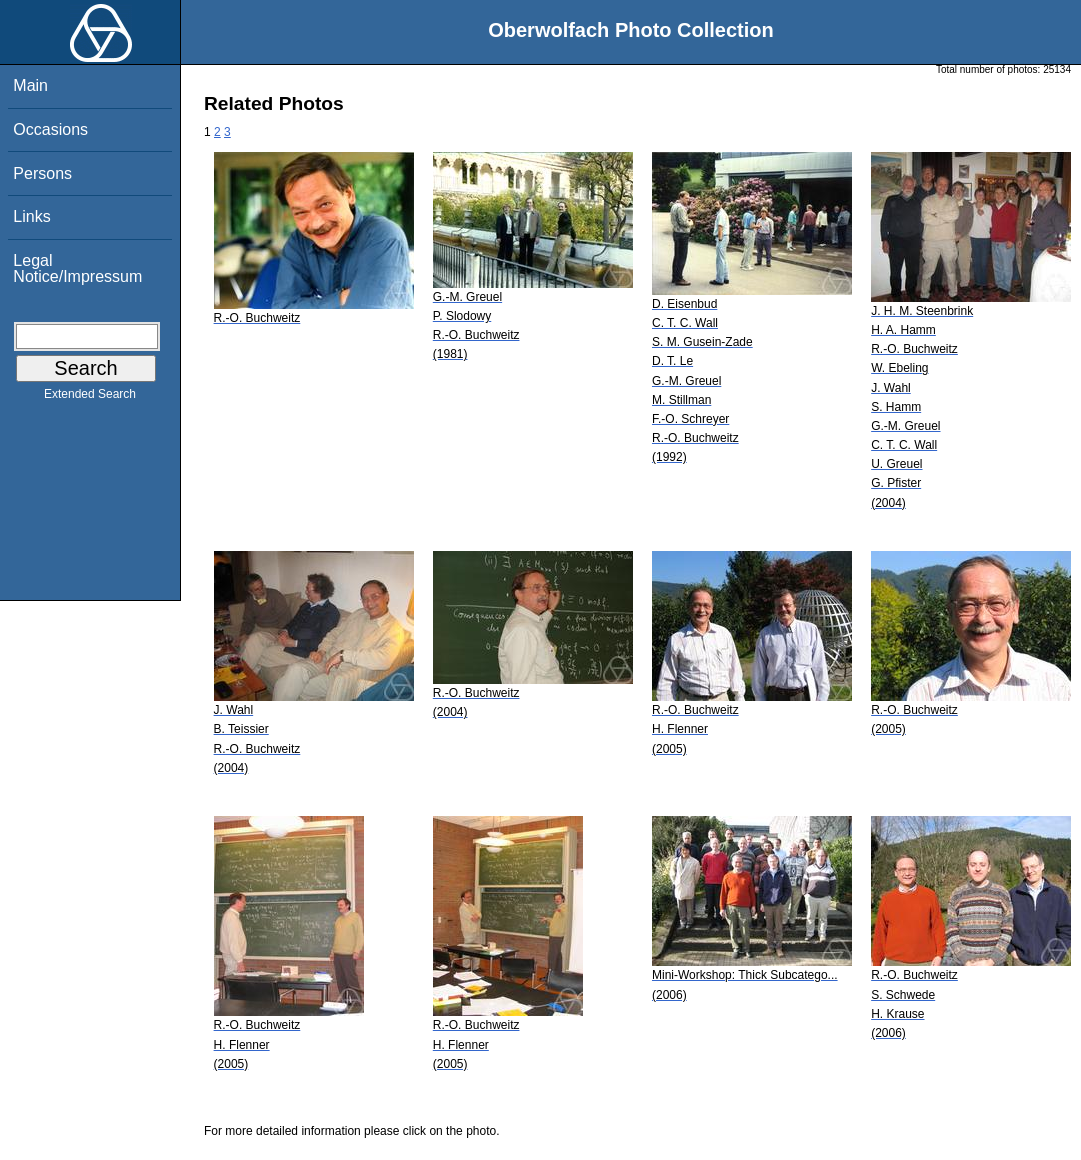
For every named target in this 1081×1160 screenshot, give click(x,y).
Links (31, 216)
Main (30, 85)
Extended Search (90, 398)
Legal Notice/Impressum (77, 268)
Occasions (50, 129)
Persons (42, 173)
